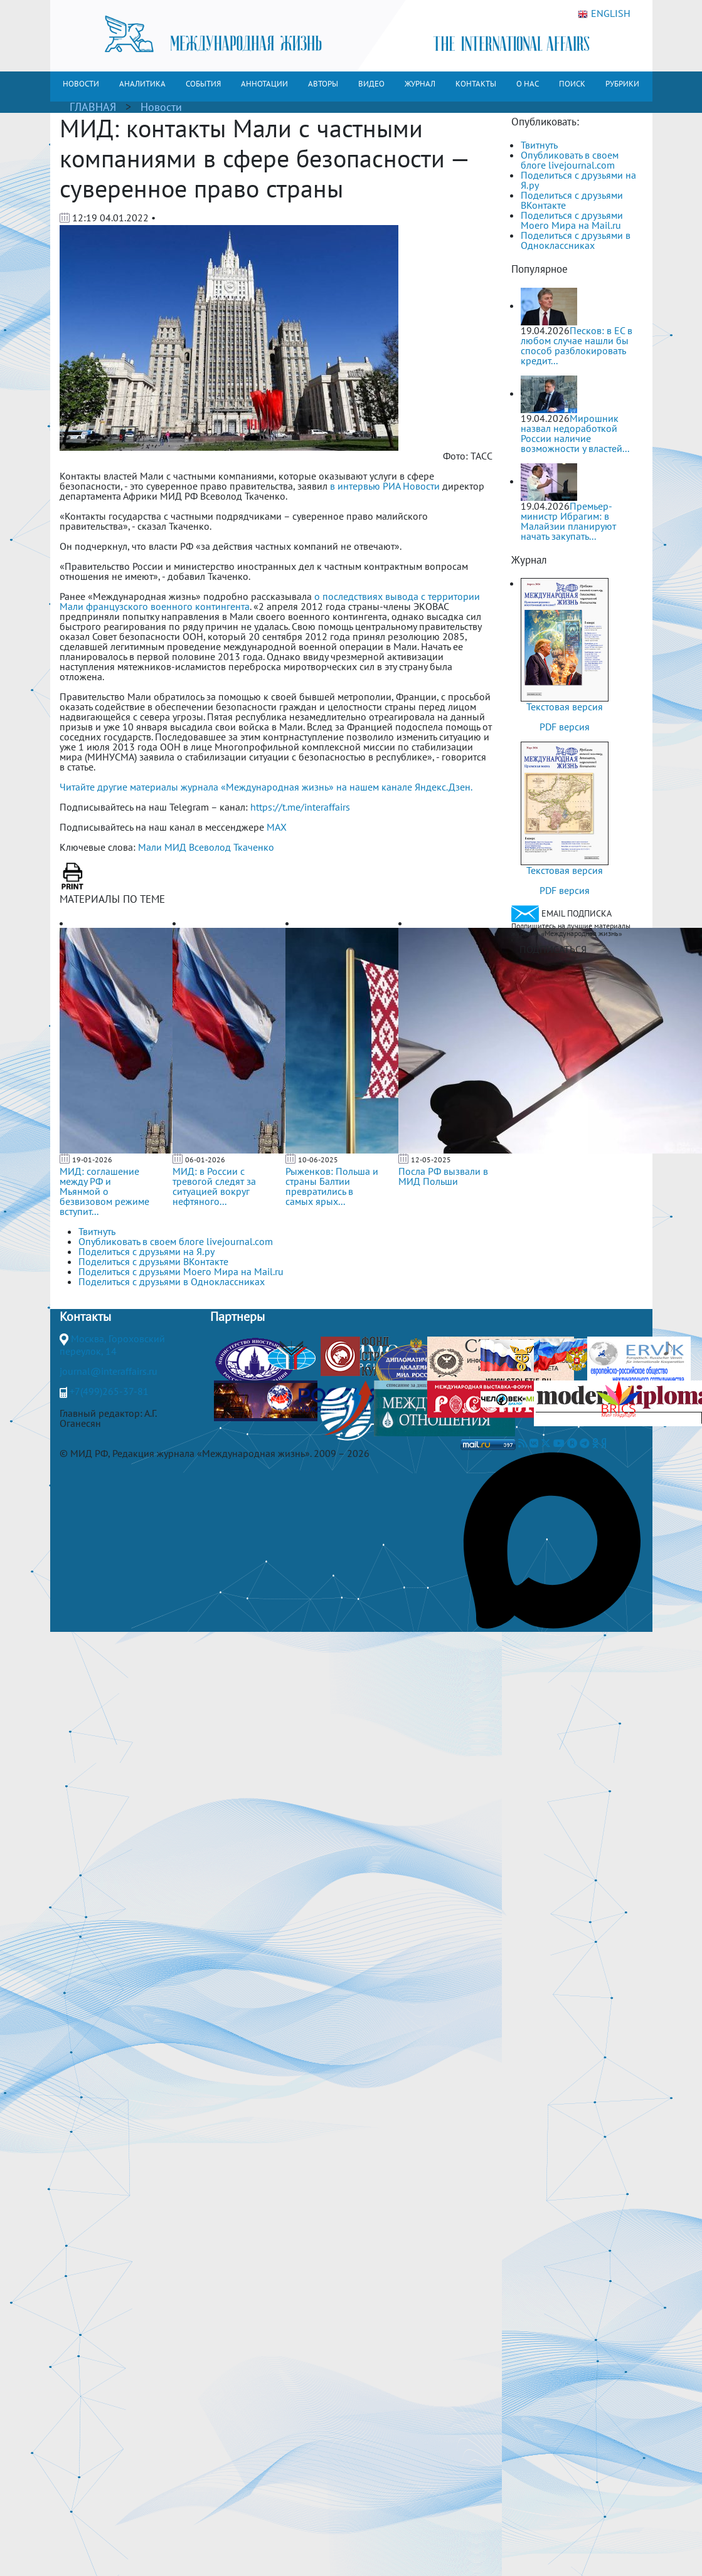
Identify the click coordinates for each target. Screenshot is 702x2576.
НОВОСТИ (81, 83)
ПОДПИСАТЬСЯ (553, 949)
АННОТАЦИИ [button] (264, 83)
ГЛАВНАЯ (93, 107)
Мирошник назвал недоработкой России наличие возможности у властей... (575, 433)
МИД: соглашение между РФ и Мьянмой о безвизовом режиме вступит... (104, 1191)
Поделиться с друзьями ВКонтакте (572, 200)
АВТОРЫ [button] (323, 83)
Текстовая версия (564, 706)
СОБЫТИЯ (203, 83)
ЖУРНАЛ (420, 83)
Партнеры (237, 1316)
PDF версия (565, 726)
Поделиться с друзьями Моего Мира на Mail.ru (572, 220)
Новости (161, 107)
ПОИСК (572, 83)
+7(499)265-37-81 (109, 1391)
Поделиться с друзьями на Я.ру (578, 180)
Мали (150, 847)
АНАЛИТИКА (142, 83)
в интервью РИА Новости (385, 486)
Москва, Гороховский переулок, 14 (112, 1344)
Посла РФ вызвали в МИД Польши (443, 1176)
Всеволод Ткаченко (231, 847)
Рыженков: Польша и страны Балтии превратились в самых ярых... (331, 1186)
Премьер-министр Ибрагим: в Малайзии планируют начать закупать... (568, 521)
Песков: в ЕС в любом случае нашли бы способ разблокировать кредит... (576, 345)
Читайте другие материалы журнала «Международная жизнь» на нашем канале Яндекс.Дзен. (266, 787)
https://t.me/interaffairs (300, 807)
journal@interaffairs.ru (108, 1371)
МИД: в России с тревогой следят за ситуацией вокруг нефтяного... (214, 1186)
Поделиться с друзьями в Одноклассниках (575, 240)
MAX (277, 827)
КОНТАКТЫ (475, 83)
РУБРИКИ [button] (622, 83)
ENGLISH (604, 13)
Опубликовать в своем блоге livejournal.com (570, 160)
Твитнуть (539, 145)
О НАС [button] (527, 83)
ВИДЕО (371, 83)
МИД (175, 847)
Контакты (85, 1316)
